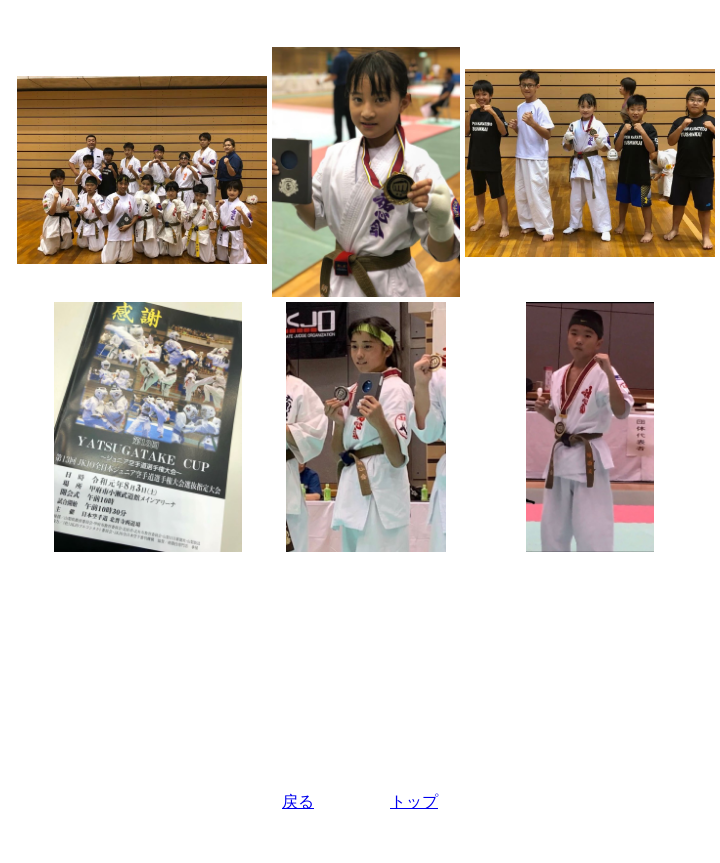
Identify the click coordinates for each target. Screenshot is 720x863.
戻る (298, 801)
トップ (414, 801)
